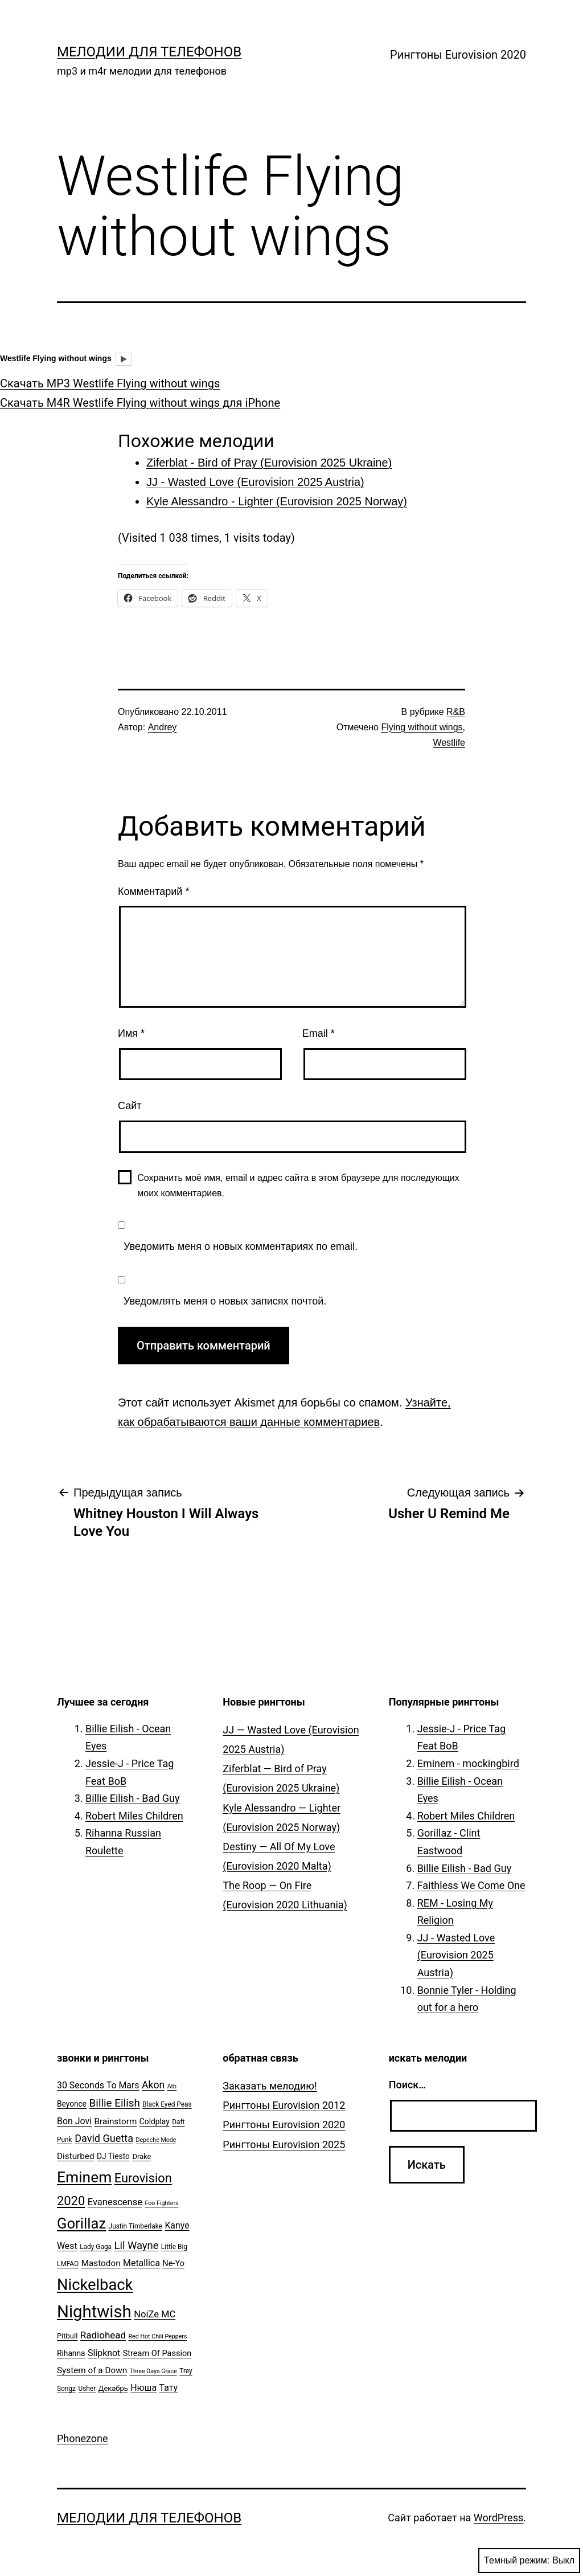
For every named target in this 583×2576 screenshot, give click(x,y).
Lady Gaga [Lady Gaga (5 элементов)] (96, 2247)
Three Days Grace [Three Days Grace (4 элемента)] (153, 2371)
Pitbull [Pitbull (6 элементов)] (67, 2336)
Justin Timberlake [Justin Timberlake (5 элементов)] (135, 2226)
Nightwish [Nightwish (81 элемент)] (94, 2311)
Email (318, 1033)
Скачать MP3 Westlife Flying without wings (110, 383)
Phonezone (82, 2438)
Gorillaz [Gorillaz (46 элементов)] (81, 2223)
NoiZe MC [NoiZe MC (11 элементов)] (154, 2314)
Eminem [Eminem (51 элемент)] (84, 2177)
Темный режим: (529, 2560)
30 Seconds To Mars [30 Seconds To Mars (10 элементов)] (98, 2085)
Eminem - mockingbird (468, 1763)
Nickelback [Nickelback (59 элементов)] (95, 2285)
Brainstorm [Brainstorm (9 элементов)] (115, 2121)
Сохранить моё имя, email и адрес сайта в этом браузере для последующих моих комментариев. (298, 1185)
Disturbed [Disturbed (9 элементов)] (76, 2156)
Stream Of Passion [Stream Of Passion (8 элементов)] (157, 2353)
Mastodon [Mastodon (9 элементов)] (101, 2263)
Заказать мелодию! (270, 2086)
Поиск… (407, 2085)
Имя (131, 1033)
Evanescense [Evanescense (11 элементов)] (115, 2202)
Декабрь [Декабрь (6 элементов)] (113, 2388)
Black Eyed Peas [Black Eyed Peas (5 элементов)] (166, 2104)
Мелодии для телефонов (149, 52)
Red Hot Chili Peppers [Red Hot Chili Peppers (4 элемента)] (158, 2336)
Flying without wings (421, 727)
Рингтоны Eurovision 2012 (284, 2105)
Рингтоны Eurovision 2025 (284, 2144)
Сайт (130, 1105)
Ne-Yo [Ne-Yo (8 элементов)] (173, 2263)
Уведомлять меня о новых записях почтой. (225, 1301)
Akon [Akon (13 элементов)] (153, 2085)
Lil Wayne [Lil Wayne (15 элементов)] (136, 2245)
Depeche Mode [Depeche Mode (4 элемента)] (156, 2140)
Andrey (162, 727)
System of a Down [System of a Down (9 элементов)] (92, 2370)
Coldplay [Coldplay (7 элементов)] (154, 2121)
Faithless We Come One (471, 1885)
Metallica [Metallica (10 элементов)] (141, 2263)
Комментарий (153, 891)
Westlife (449, 742)
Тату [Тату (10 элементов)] (168, 2387)
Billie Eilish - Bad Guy (132, 1798)
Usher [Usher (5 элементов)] (87, 2389)
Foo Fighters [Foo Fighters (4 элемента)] (161, 2203)
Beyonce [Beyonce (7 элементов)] (72, 2103)
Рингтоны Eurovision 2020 (458, 55)
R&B (455, 712)
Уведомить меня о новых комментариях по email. (241, 1246)
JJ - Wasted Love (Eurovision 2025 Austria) (456, 1955)
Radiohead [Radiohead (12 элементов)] (103, 2335)
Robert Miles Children (134, 1816)
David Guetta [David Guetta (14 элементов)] (104, 2138)
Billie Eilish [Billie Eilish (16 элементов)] (114, 2103)
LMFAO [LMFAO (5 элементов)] (68, 2264)
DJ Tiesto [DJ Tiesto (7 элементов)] (113, 2156)
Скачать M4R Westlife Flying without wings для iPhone (140, 403)
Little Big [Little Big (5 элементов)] (174, 2247)
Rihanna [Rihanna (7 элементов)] (71, 2353)
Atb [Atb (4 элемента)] (171, 2086)
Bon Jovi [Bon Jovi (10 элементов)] (74, 2121)
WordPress (498, 2518)
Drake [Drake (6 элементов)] (141, 2156)
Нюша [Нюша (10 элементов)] (143, 2387)
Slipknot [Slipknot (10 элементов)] (104, 2353)
